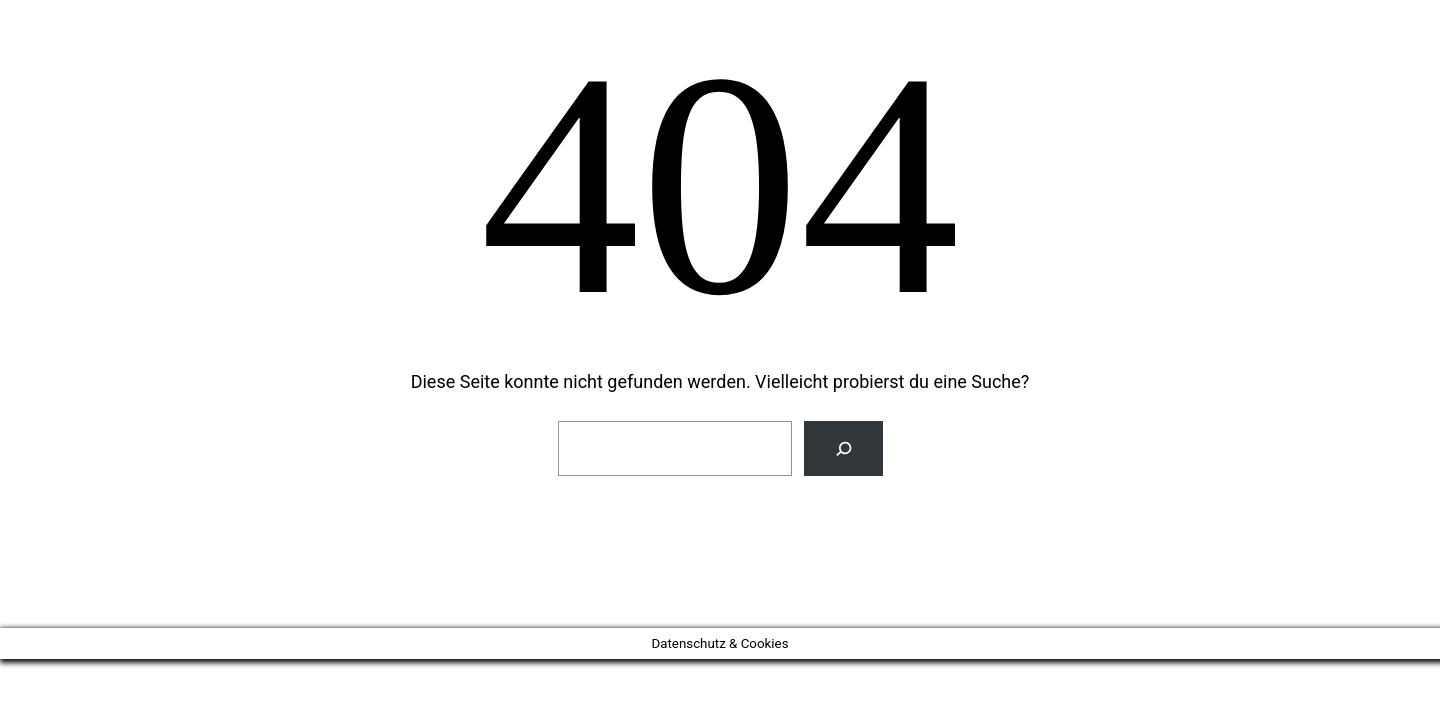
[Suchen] (843, 448)
